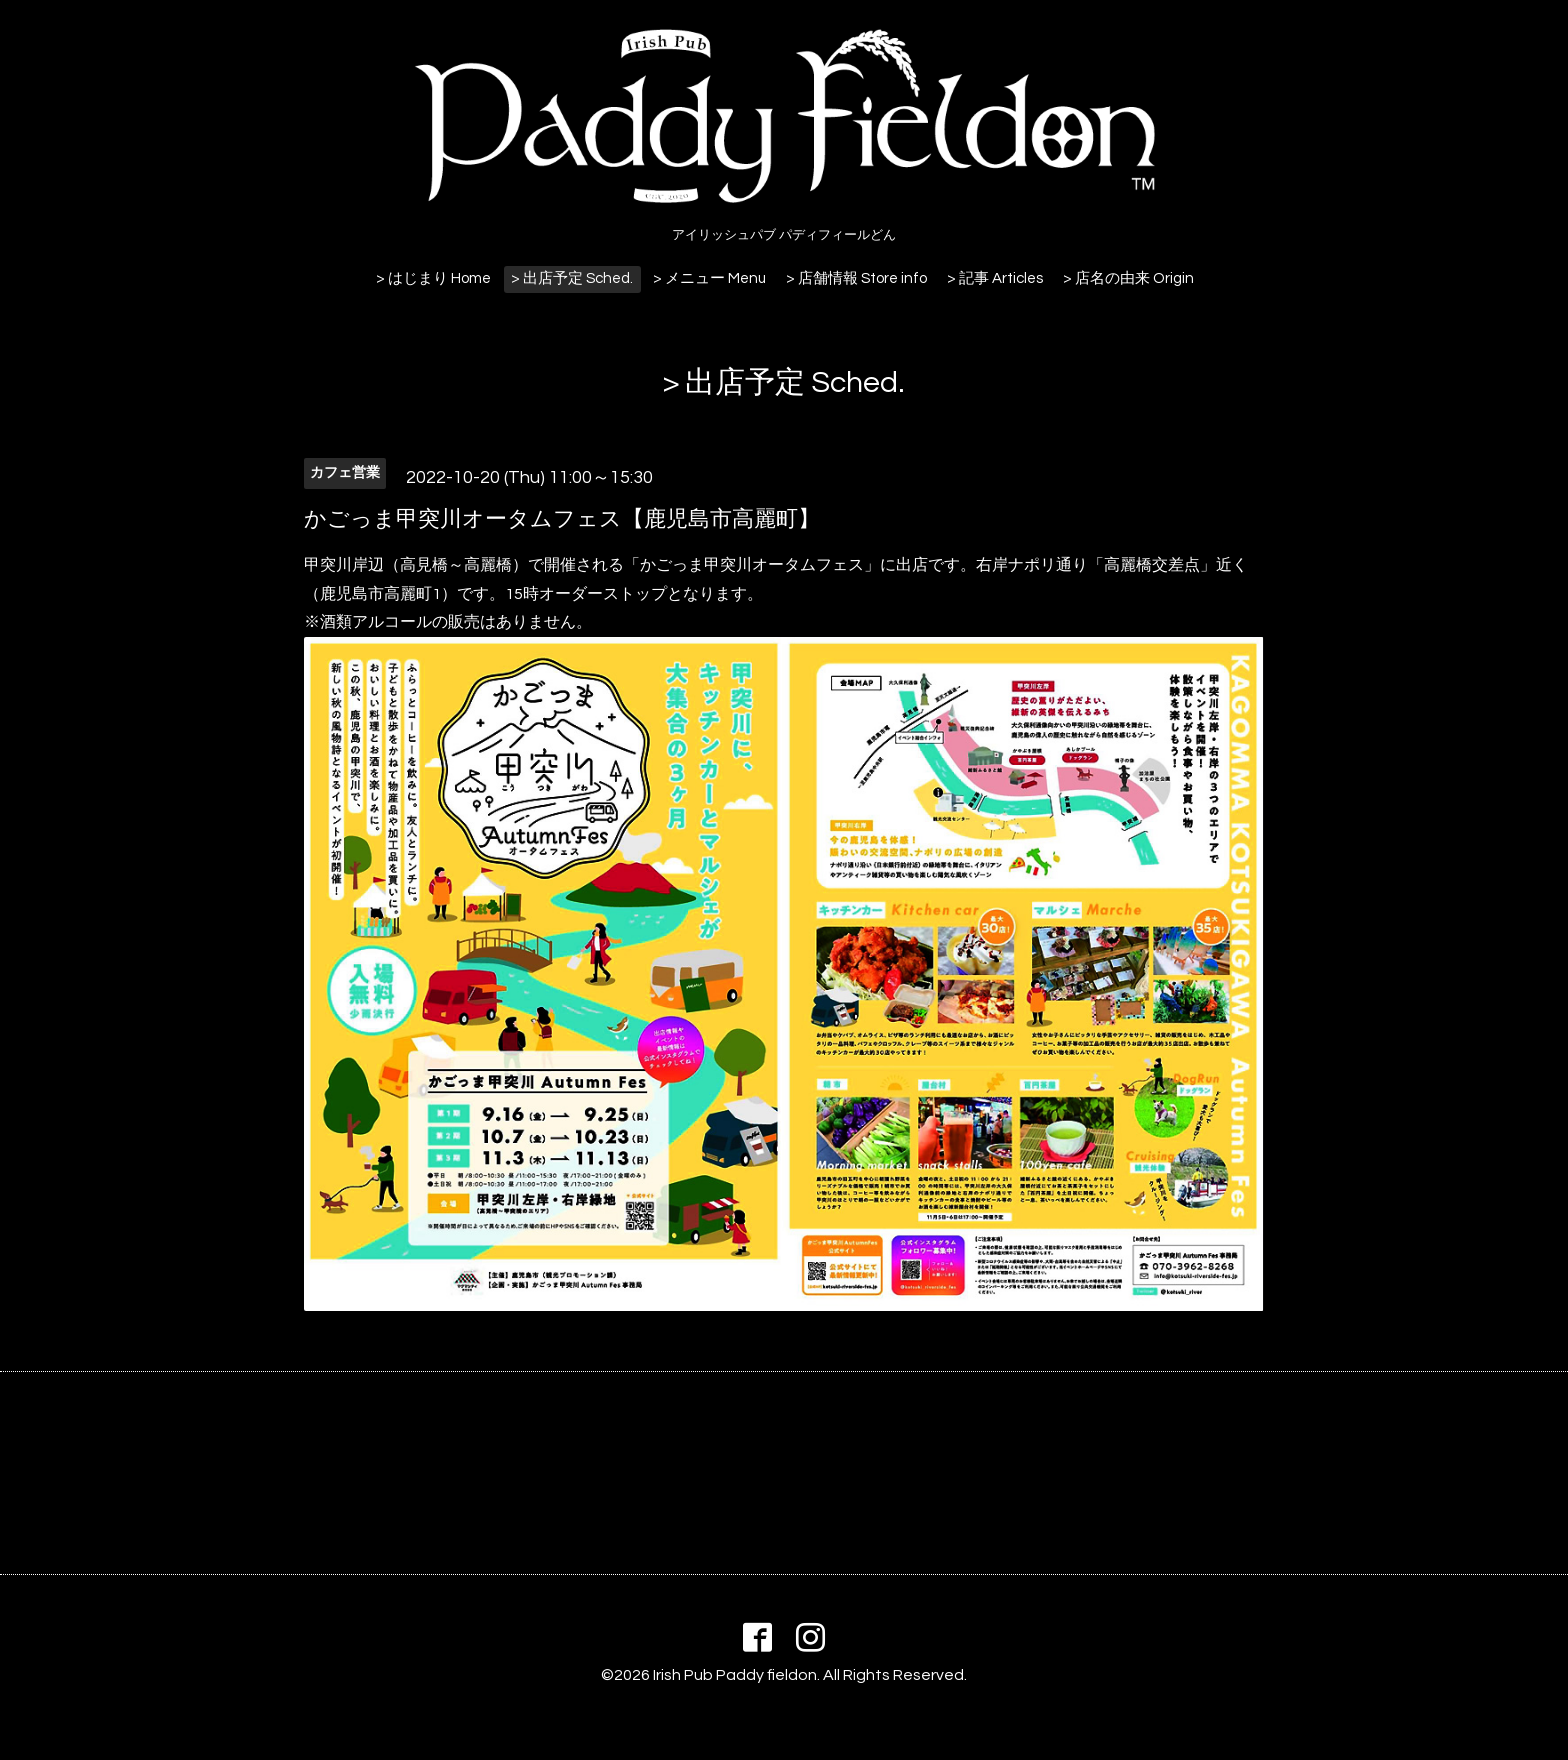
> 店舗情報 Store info (856, 278)
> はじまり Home (433, 278)
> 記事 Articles (995, 278)
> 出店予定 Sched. (572, 278)
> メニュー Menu (709, 278)
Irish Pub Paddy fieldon (735, 1675)
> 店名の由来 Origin (1128, 278)
